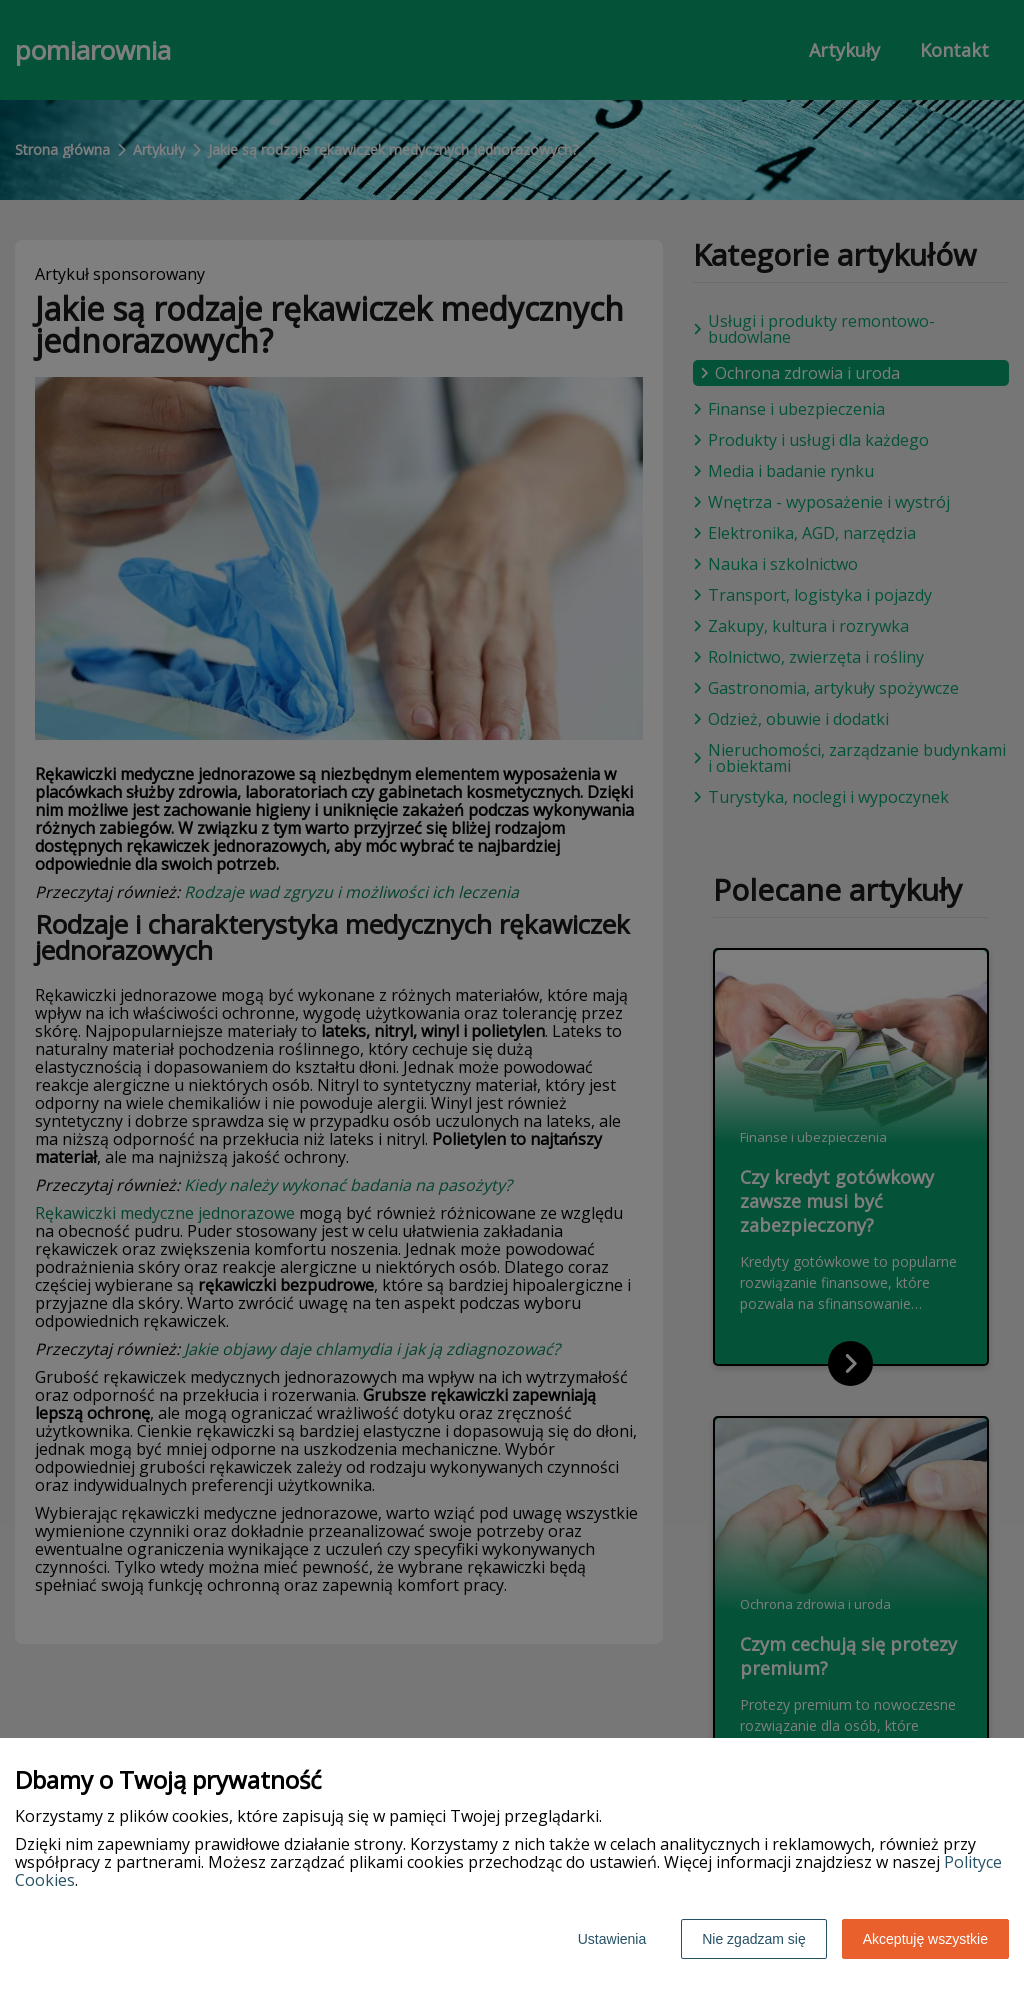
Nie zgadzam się (754, 1939)
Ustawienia (612, 1939)
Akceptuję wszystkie (925, 1939)
